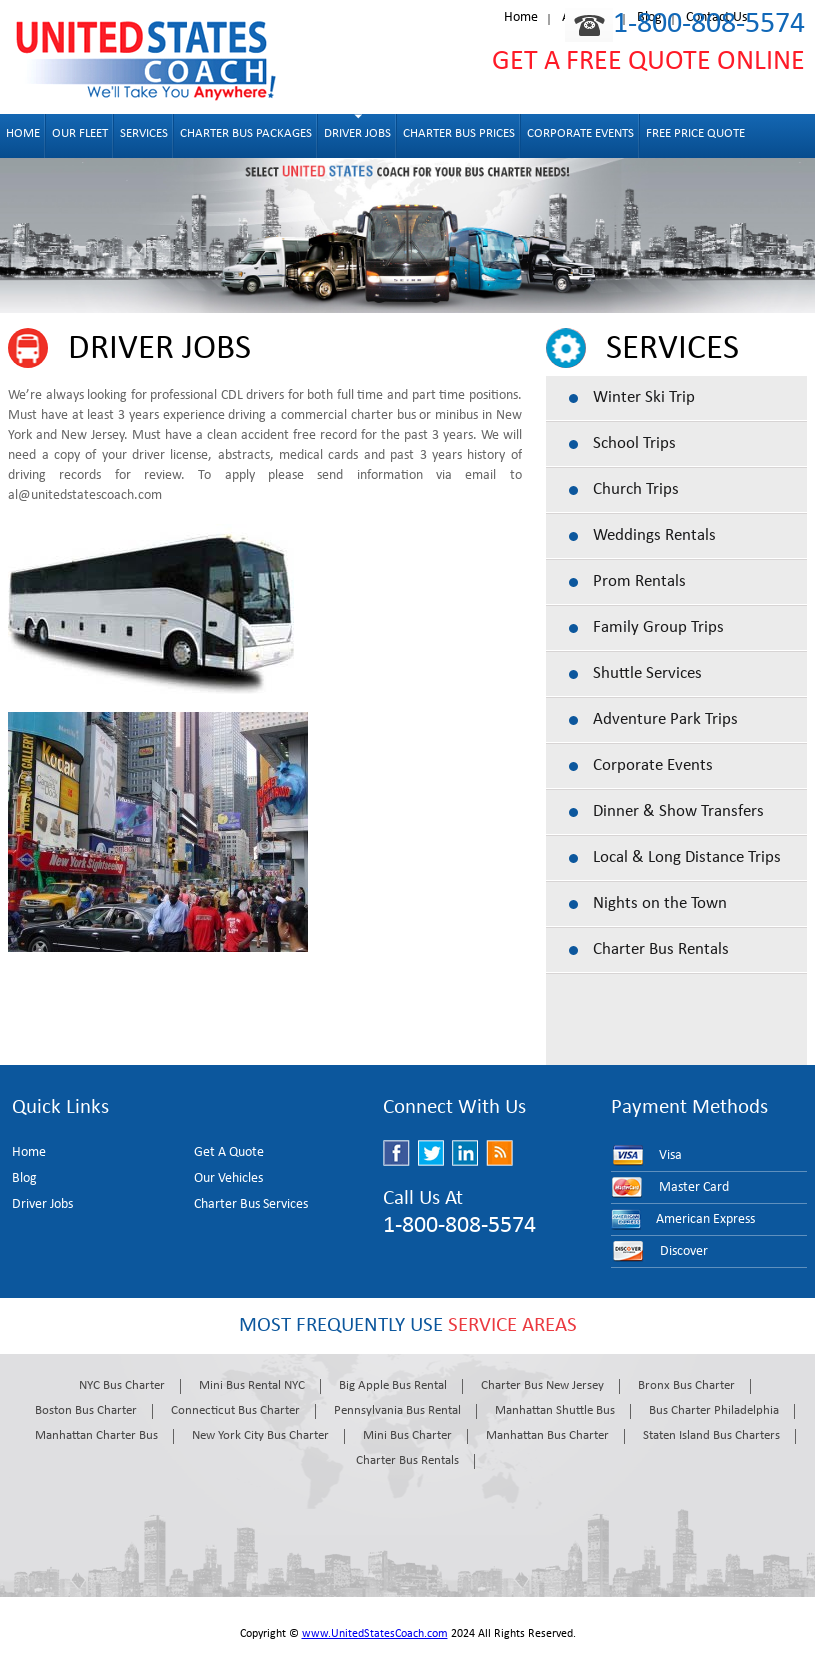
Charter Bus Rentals (661, 949)
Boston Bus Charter (86, 1410)
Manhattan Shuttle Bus (555, 1410)
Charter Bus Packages (246, 133)
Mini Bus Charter (407, 1435)
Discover (684, 1251)
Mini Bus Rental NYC (252, 1385)
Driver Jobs (357, 133)
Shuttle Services (647, 673)
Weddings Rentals (654, 535)
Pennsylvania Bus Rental (397, 1410)
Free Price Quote (695, 133)
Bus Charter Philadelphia (714, 1410)
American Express (705, 1219)
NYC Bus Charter (122, 1385)
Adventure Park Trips (665, 719)
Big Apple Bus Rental (393, 1385)
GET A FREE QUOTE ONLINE (648, 62)
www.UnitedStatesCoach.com (375, 1634)
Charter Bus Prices (459, 133)
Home (521, 17)
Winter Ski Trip (644, 397)
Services (144, 133)
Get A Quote (229, 1152)
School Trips (634, 443)
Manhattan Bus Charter (547, 1435)
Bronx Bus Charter (686, 1385)
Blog (24, 1178)
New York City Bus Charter (260, 1435)
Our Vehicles (228, 1178)
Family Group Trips (658, 627)
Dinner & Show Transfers (678, 811)
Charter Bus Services (251, 1204)
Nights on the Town (660, 903)
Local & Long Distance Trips (687, 857)
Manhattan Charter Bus (96, 1435)
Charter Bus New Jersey (542, 1385)
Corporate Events (580, 133)
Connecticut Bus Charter (235, 1410)
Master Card (694, 1187)
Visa (670, 1155)
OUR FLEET (80, 133)
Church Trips (636, 489)
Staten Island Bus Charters (711, 1435)
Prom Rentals (639, 581)
